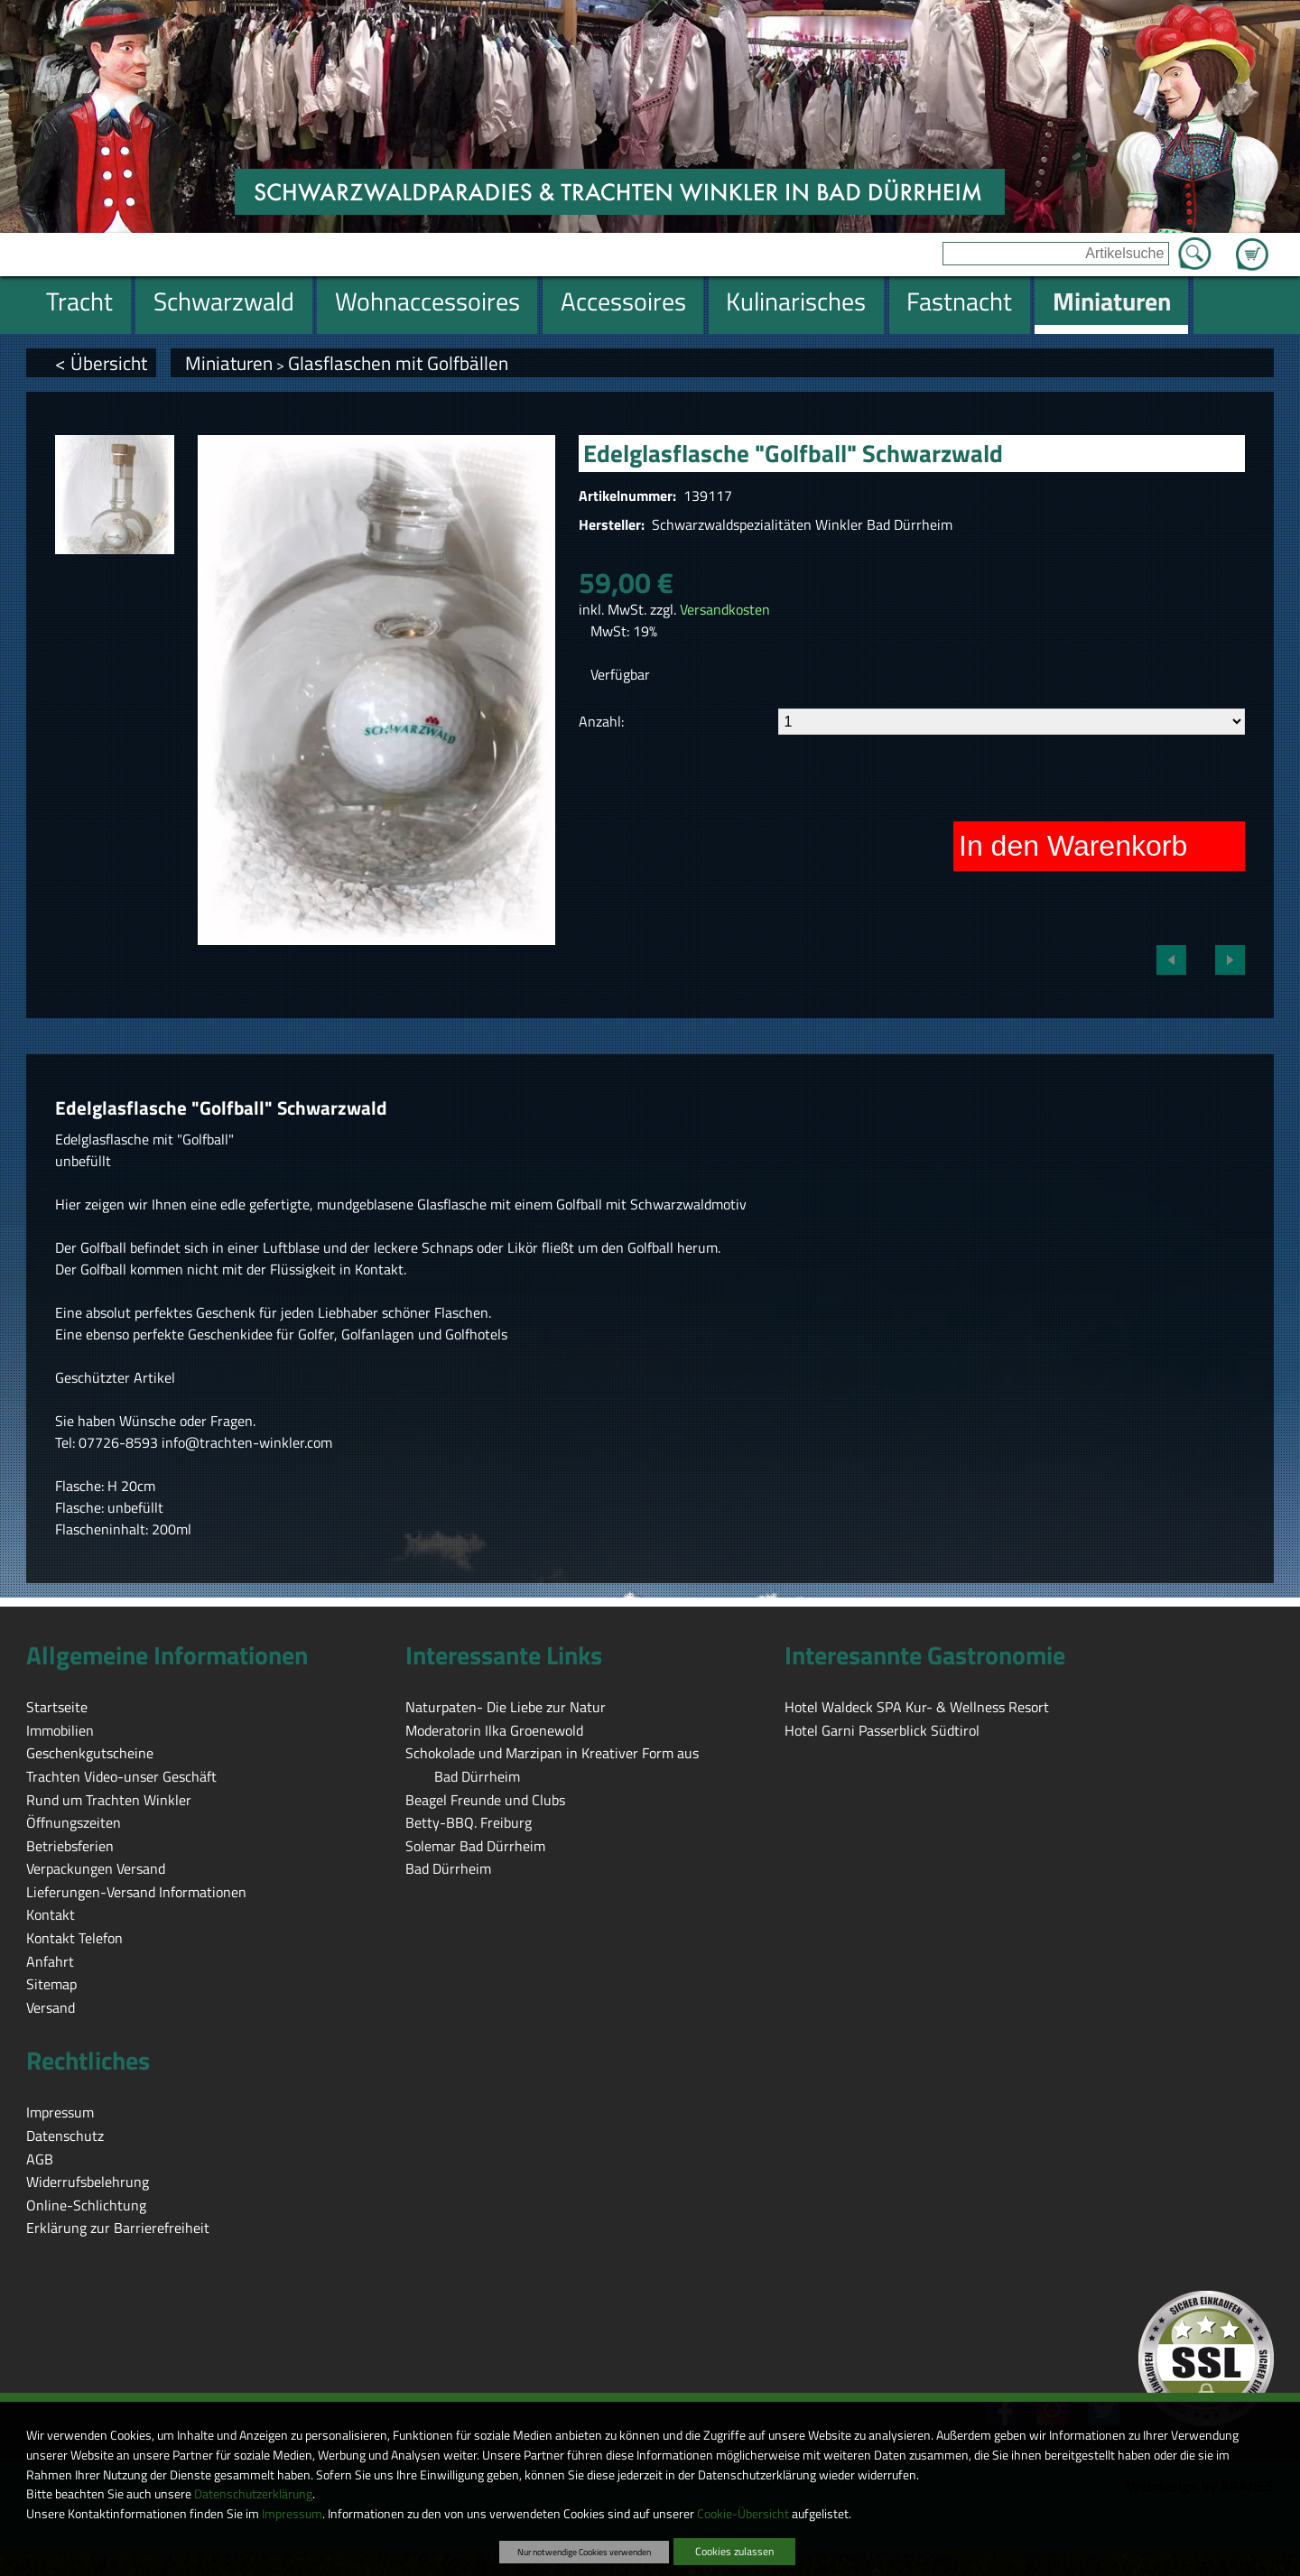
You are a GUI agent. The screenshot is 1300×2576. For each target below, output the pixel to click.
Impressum (292, 2514)
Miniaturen (229, 362)
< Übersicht (101, 362)
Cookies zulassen (734, 2551)
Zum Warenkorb (1252, 244)
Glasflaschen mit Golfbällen (398, 362)
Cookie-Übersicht (743, 2514)
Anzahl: (601, 721)
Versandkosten (725, 609)
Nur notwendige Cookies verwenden (584, 2551)
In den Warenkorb (1073, 845)
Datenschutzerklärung (253, 2494)
